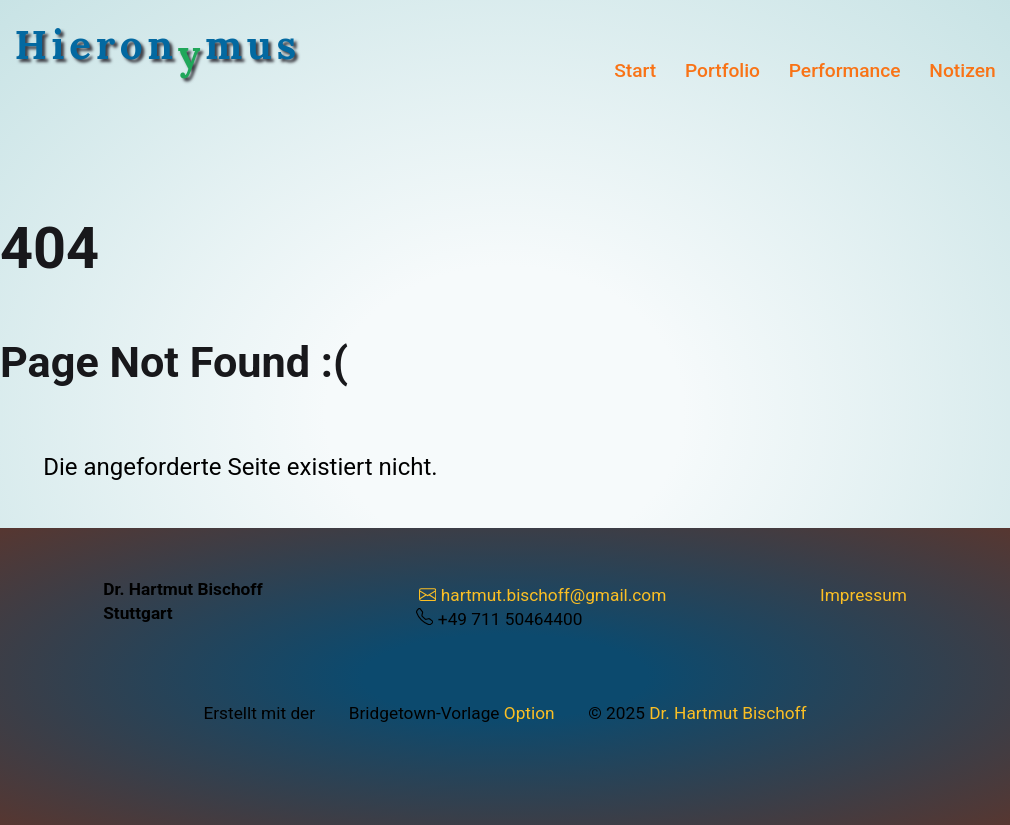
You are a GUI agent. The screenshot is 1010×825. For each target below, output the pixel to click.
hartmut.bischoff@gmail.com (543, 595)
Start (635, 70)
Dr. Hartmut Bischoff (727, 713)
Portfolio (722, 70)
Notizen (962, 70)
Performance (845, 70)
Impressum (863, 595)
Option (529, 713)
